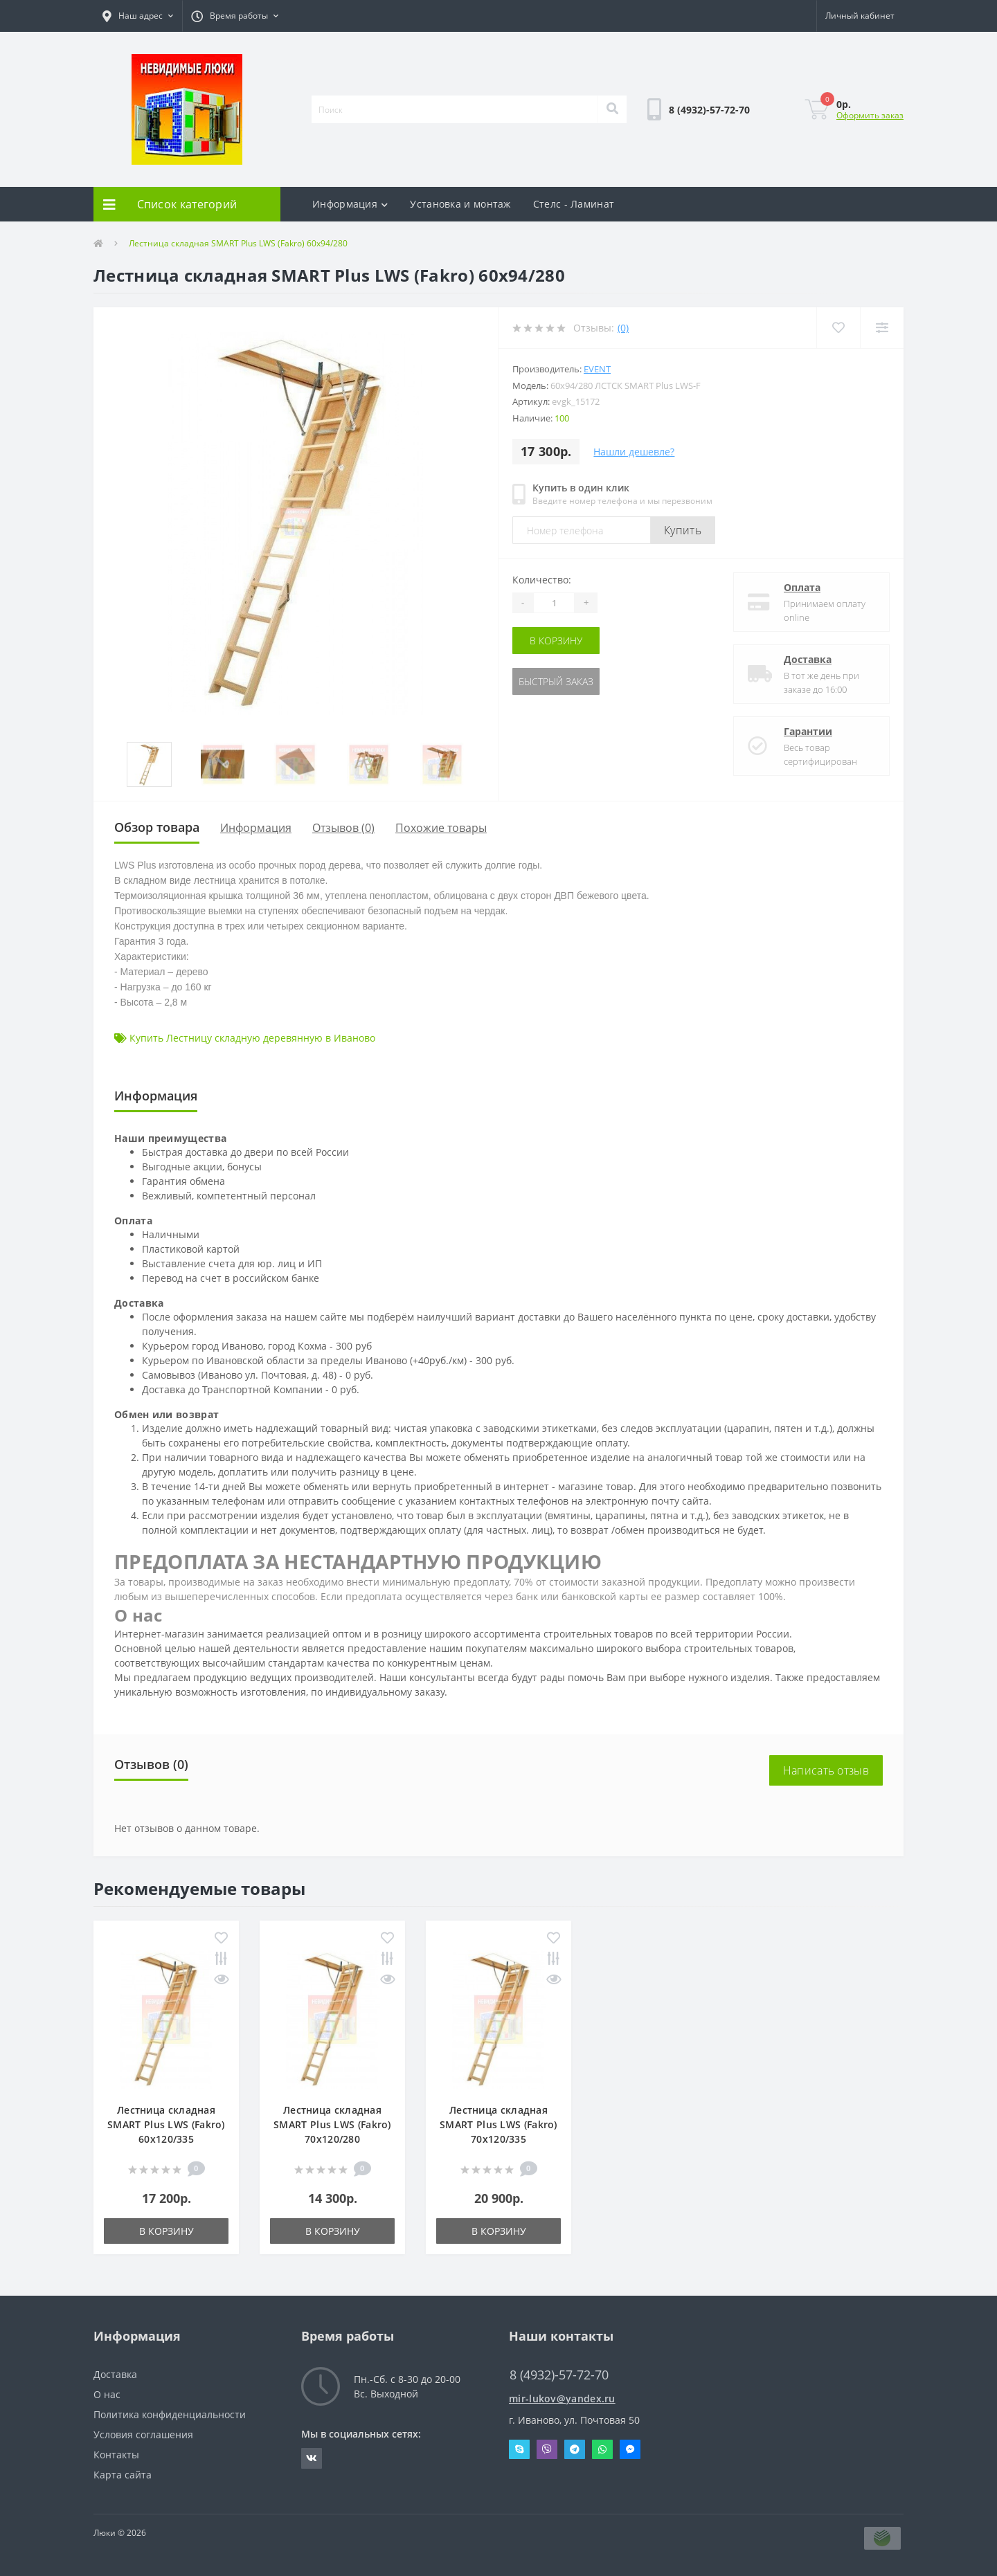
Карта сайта (122, 2474)
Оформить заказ (870, 115)
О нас (106, 2394)
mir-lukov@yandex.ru (562, 2398)
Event (597, 369)
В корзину (556, 640)
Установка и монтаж (460, 203)
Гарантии (808, 731)
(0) (623, 327)
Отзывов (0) (343, 827)
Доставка (808, 659)
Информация (350, 203)
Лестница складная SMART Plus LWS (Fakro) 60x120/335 (166, 2124)
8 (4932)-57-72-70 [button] (559, 2375)
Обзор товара (156, 827)
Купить (682, 530)
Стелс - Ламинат (574, 203)
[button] (137, 16)
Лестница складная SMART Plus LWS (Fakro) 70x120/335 (498, 2124)
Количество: (541, 579)
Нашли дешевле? (633, 451)
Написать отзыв (826, 1770)
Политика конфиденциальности (169, 2414)
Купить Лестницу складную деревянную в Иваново (252, 1037)
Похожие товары (441, 827)
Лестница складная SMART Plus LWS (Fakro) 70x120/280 (332, 2124)
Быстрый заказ (556, 681)
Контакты (116, 2454)
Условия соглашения (143, 2434)
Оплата (802, 587)
